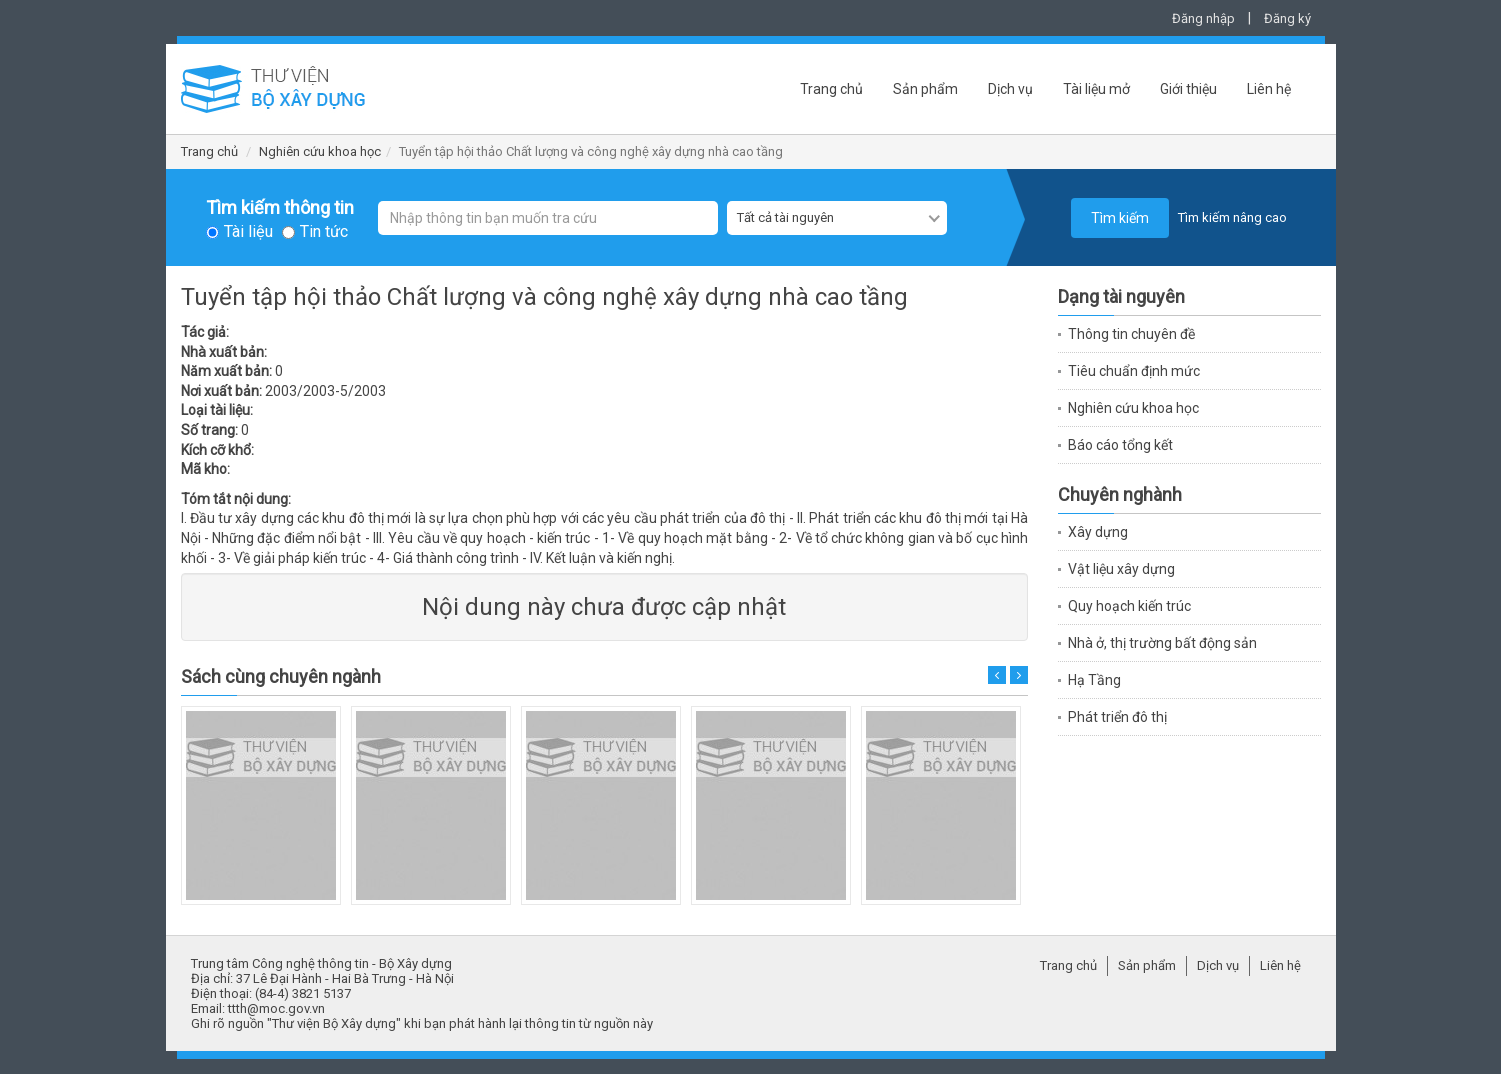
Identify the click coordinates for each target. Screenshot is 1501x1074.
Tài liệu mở (1096, 89)
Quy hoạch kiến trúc (1129, 606)
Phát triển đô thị (1117, 717)
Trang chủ (831, 89)
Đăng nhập (1203, 18)
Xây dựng (1098, 532)
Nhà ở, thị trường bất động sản (1162, 643)
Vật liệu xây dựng (1121, 569)
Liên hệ (1269, 89)
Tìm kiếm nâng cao (1232, 217)
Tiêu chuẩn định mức (1134, 371)
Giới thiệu (1188, 89)
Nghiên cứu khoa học (320, 151)
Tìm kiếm (1120, 218)
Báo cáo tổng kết (1120, 445)
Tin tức (324, 232)
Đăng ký (1287, 18)
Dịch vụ (1010, 89)
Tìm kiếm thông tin (280, 208)
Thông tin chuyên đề (1131, 334)
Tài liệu (248, 232)
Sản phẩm (925, 89)
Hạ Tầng (1094, 680)
